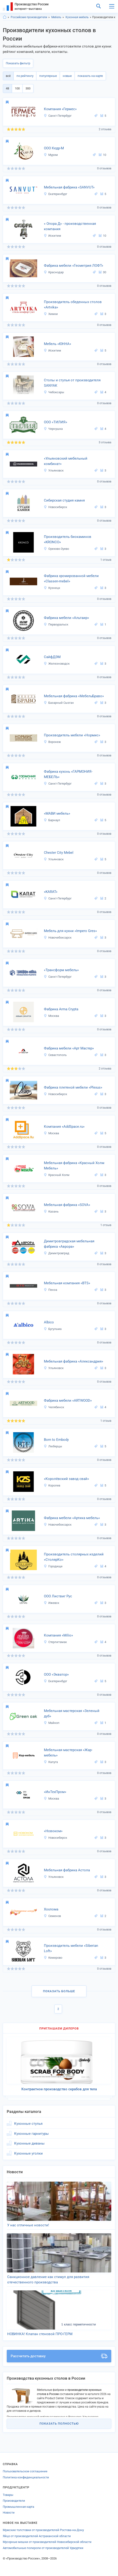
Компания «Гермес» (60, 109)
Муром (51, 155)
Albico (49, 1322)
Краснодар (54, 272)
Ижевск (51, 1603)
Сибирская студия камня (64, 500)
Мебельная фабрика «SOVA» (67, 1205)
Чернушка (53, 428)
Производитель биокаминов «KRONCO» (67, 539)
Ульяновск (54, 470)
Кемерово (53, 1957)
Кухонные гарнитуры (31, 2134)
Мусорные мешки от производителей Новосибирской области (47, 2542)
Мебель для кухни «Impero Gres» (70, 931)
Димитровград (56, 1253)
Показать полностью (59, 2423)
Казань (51, 1211)
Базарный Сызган (59, 702)
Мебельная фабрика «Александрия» (73, 1361)
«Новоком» (53, 1831)
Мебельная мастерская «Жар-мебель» (68, 1752)
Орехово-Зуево (56, 548)
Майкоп (51, 1723)
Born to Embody (56, 1440)
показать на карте (90, 76)
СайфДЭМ (52, 657)
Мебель (56, 17)
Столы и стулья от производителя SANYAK (72, 383)
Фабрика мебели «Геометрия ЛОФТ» (73, 265)
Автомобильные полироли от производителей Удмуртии (43, 2548)
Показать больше (59, 1991)
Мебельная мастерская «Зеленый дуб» (71, 1713)
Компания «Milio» (58, 1635)
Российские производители (29, 17)
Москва (51, 1016)
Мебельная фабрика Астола (67, 1870)
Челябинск (54, 1407)
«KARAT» (50, 892)
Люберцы (53, 1446)
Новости (9, 2512)
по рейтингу (24, 76)
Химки (51, 314)
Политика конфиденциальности (26, 2477)
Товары (8, 2495)
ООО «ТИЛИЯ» (55, 422)
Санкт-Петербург (58, 115)
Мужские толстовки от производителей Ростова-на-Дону (43, 2530)
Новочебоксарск (58, 937)
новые (67, 76)
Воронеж (52, 742)
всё (8, 76)
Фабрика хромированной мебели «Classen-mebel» (71, 578)
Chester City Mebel (58, 853)
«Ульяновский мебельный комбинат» (65, 461)
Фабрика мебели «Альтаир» (66, 618)
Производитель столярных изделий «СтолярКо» (74, 1557)
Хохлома (51, 1909)
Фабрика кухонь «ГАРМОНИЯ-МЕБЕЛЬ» (68, 774)
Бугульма (53, 1329)
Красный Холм (56, 1175)
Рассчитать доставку (59, 2356)
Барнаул (52, 820)
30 (102, 272)
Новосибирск (55, 507)
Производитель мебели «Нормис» (72, 735)
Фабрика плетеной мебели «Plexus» (73, 1087)
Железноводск (57, 663)
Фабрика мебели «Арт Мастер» (69, 1048)
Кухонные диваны (29, 2143)
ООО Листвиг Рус (58, 1596)
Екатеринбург (55, 194)
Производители (14, 2500)
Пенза (50, 1289)
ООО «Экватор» (56, 1674)
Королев (52, 1485)
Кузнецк (52, 588)
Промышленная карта (18, 2506)
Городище (53, 1566)
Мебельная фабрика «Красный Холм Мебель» (74, 1165)
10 (102, 155)
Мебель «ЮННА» (57, 344)
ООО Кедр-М (54, 148)
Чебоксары (54, 392)
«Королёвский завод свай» (66, 1479)
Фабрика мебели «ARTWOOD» (68, 1400)
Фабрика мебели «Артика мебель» (72, 1518)
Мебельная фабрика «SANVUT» (69, 187)
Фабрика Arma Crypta (61, 1009)
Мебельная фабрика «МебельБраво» (74, 696)
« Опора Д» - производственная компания (70, 226)
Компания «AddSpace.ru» (64, 1126)
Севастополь (55, 1055)
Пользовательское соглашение (25, 2471)
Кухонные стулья (28, 2124)
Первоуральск (56, 624)
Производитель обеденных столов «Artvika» (73, 304)
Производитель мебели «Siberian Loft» (71, 1948)
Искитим (52, 235)
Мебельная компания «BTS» (67, 1283)
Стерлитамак (55, 1642)
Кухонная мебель (77, 17)
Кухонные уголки (28, 2153)
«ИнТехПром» (55, 1792)
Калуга (51, 1762)
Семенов (52, 1916)
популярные (48, 76)
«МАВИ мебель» (57, 813)
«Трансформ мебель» (61, 970)
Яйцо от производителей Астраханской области (37, 2536)
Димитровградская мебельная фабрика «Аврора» (69, 1244)
